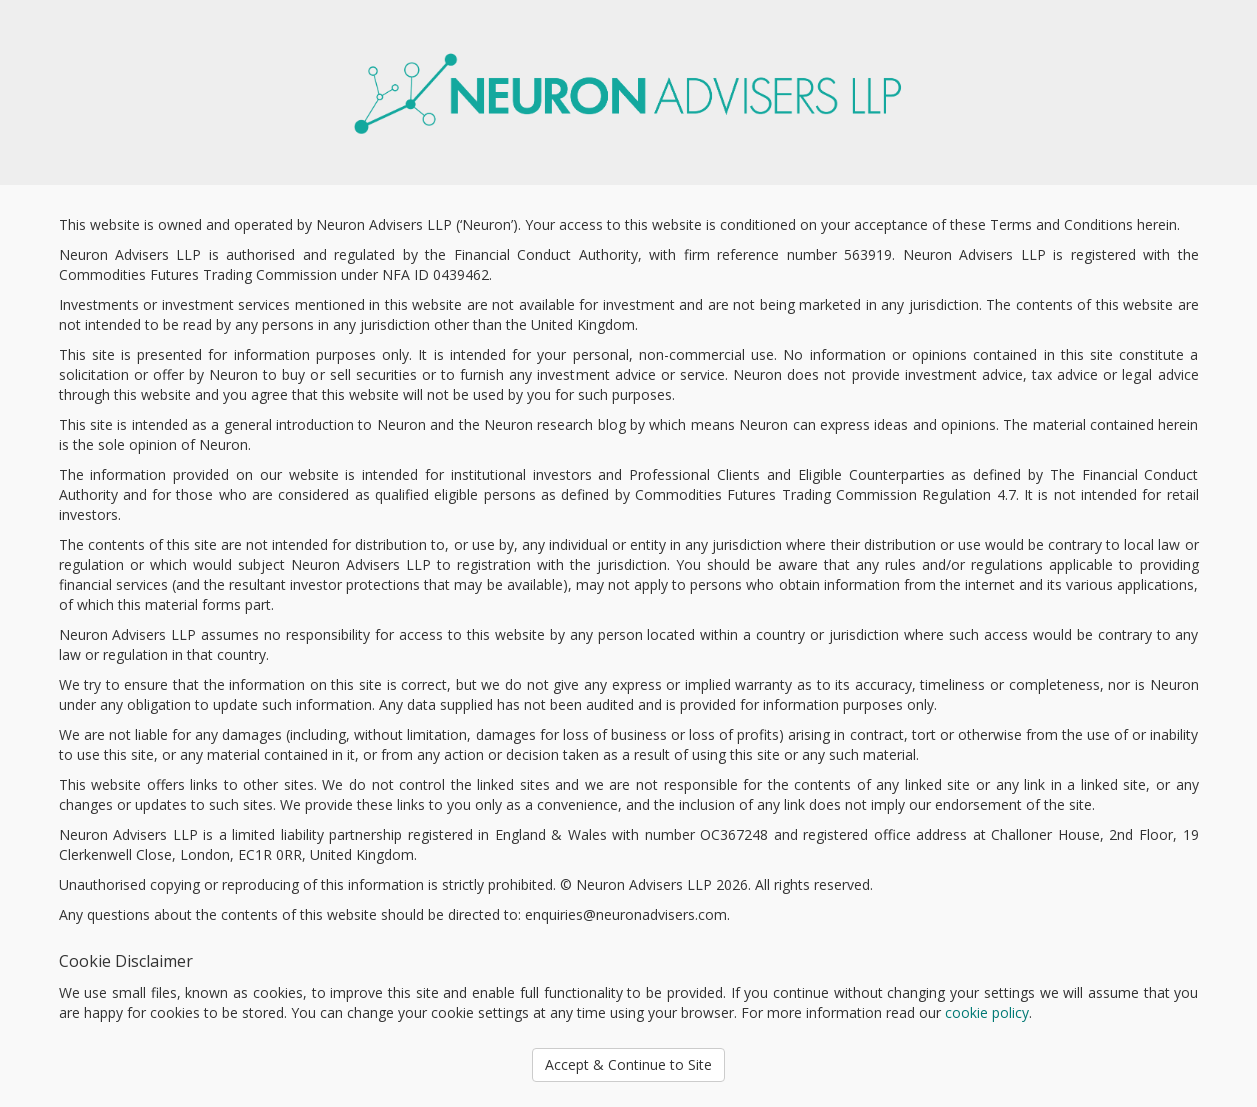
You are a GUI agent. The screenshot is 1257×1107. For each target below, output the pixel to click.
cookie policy (987, 1012)
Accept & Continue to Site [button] (628, 1064)
